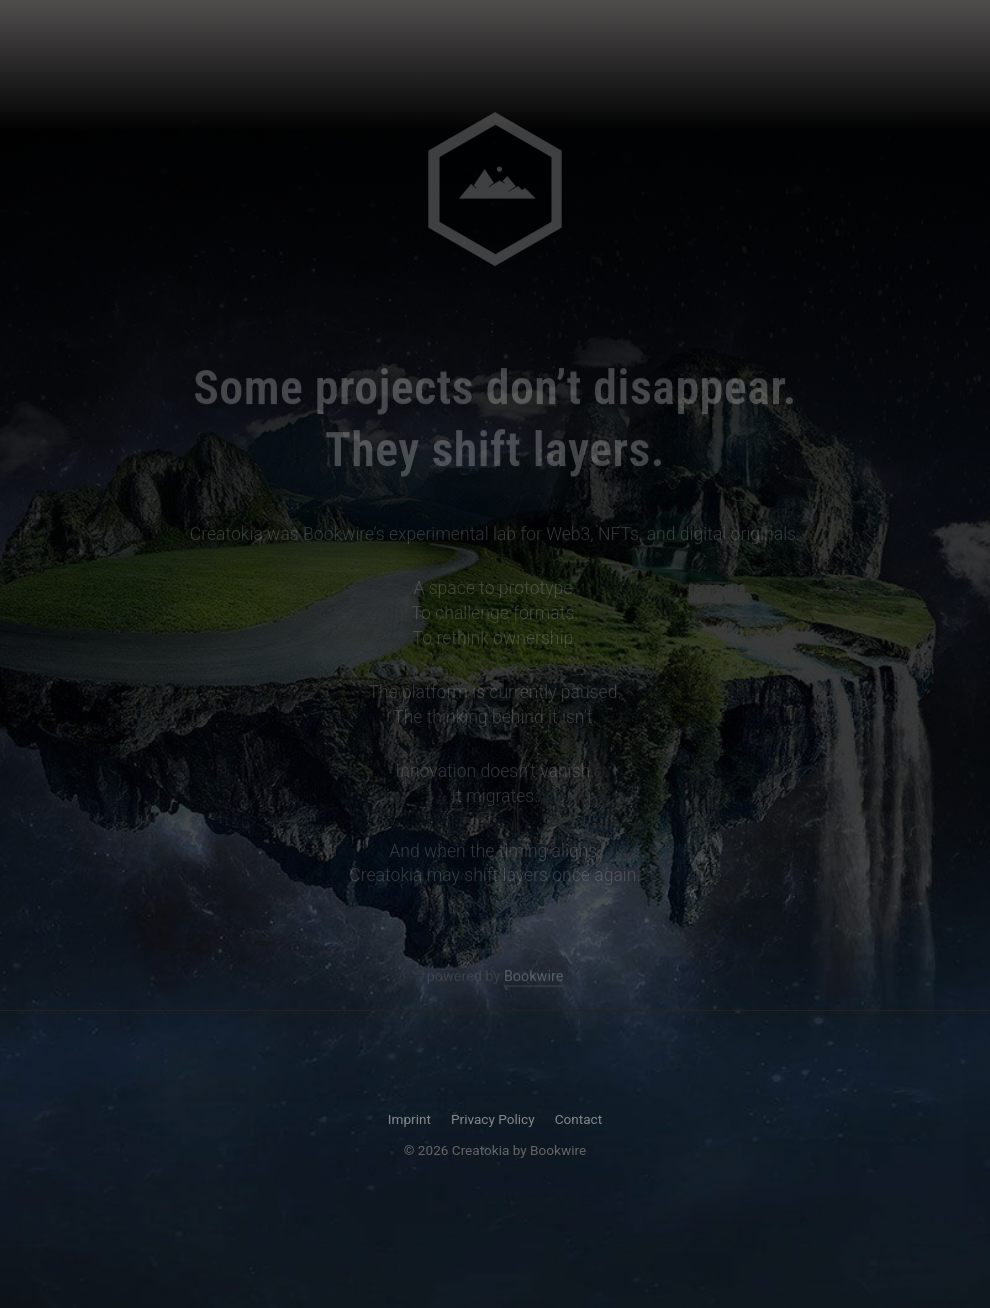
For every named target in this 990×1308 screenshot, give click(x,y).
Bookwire (533, 977)
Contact (579, 1119)
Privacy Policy (493, 1119)
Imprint (409, 1119)
